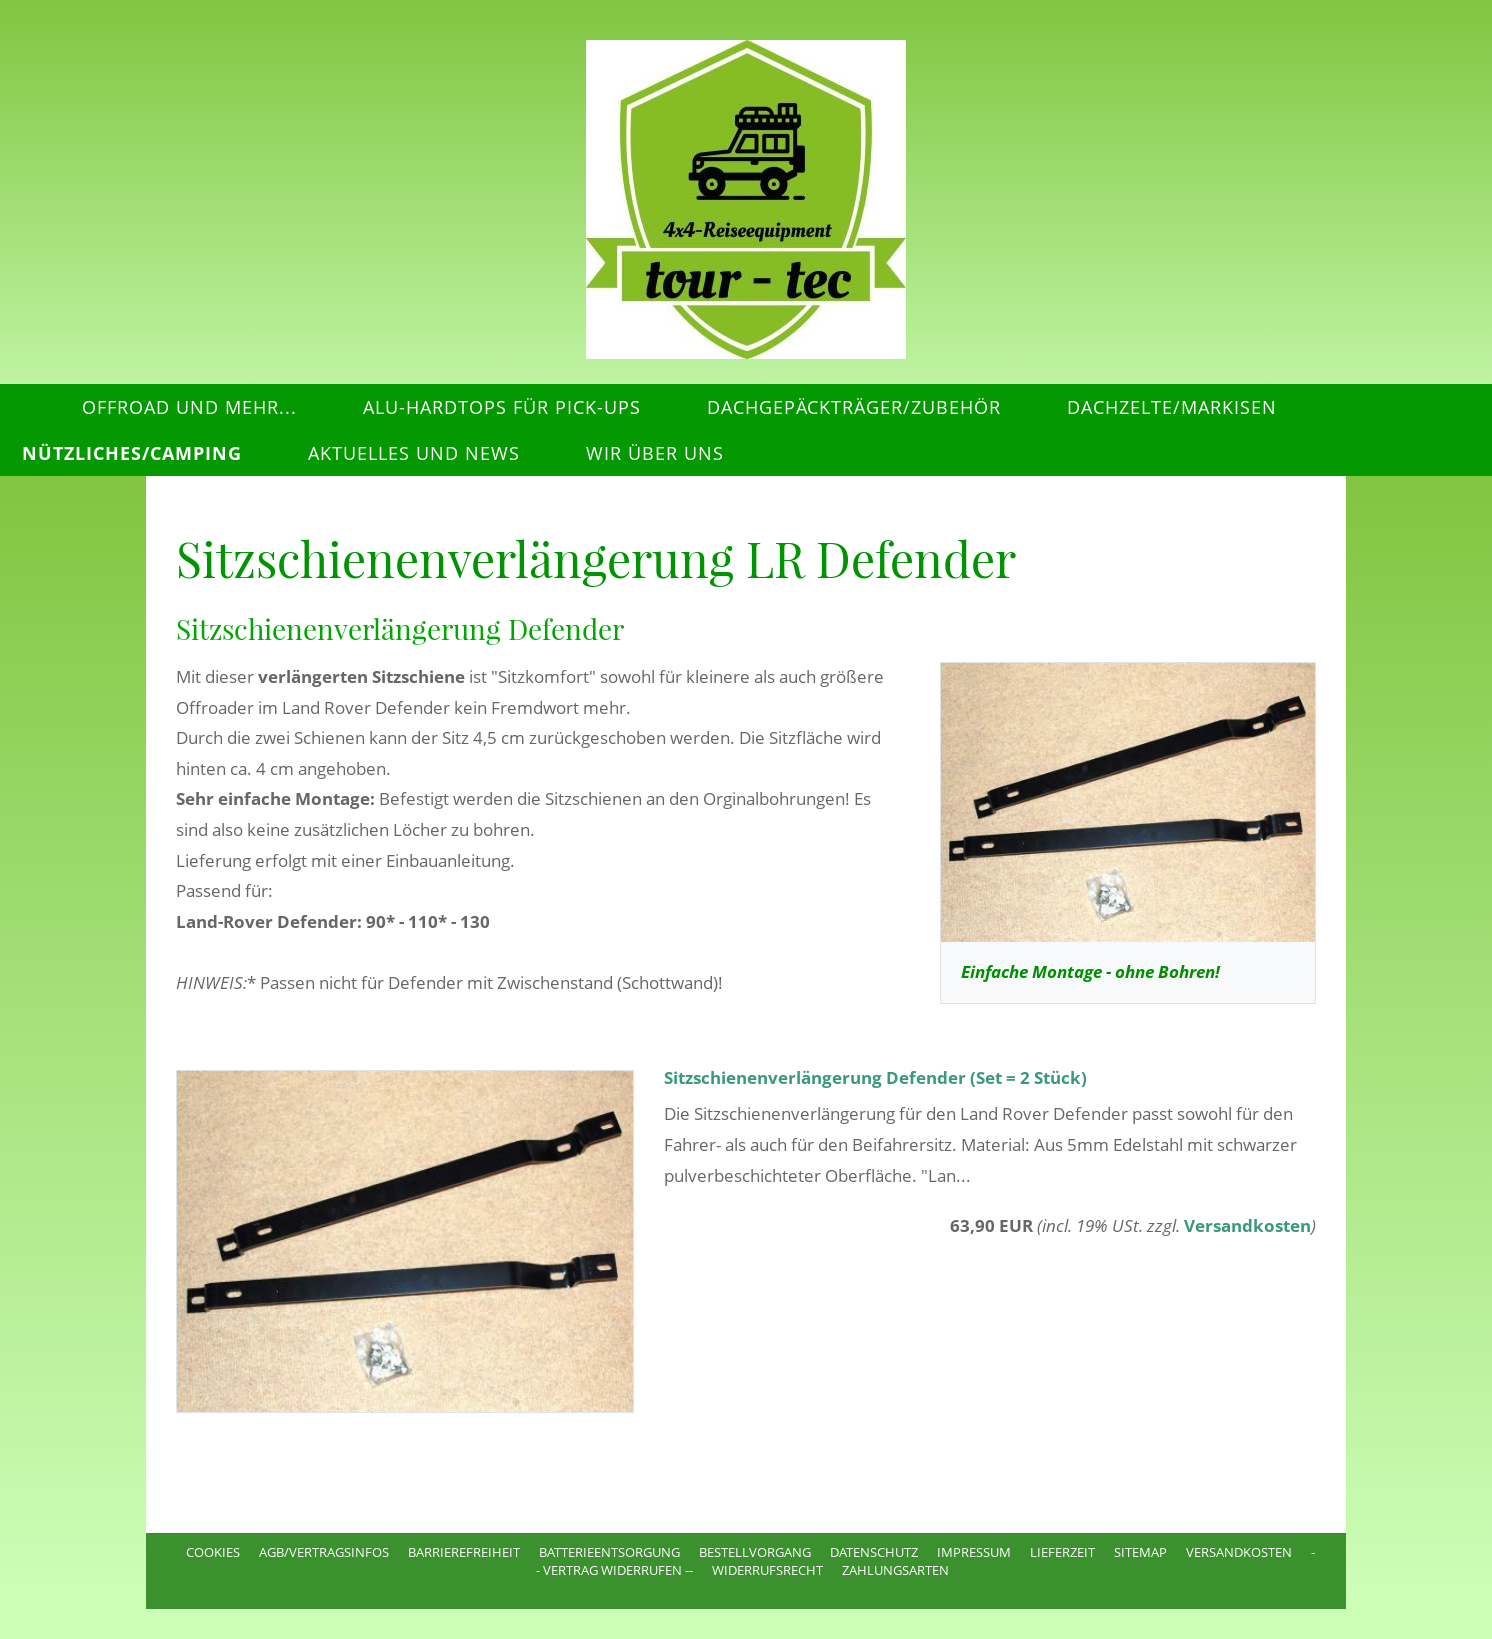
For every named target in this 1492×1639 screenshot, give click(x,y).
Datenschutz (874, 1552)
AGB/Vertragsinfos (324, 1552)
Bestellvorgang (755, 1552)
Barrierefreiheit (464, 1552)
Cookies (213, 1552)
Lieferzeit (1062, 1552)
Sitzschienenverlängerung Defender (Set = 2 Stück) (875, 1077)
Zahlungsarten (895, 1570)
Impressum (974, 1552)
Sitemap (1140, 1552)
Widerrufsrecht (767, 1570)
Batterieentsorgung (609, 1552)
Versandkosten (1247, 1225)
